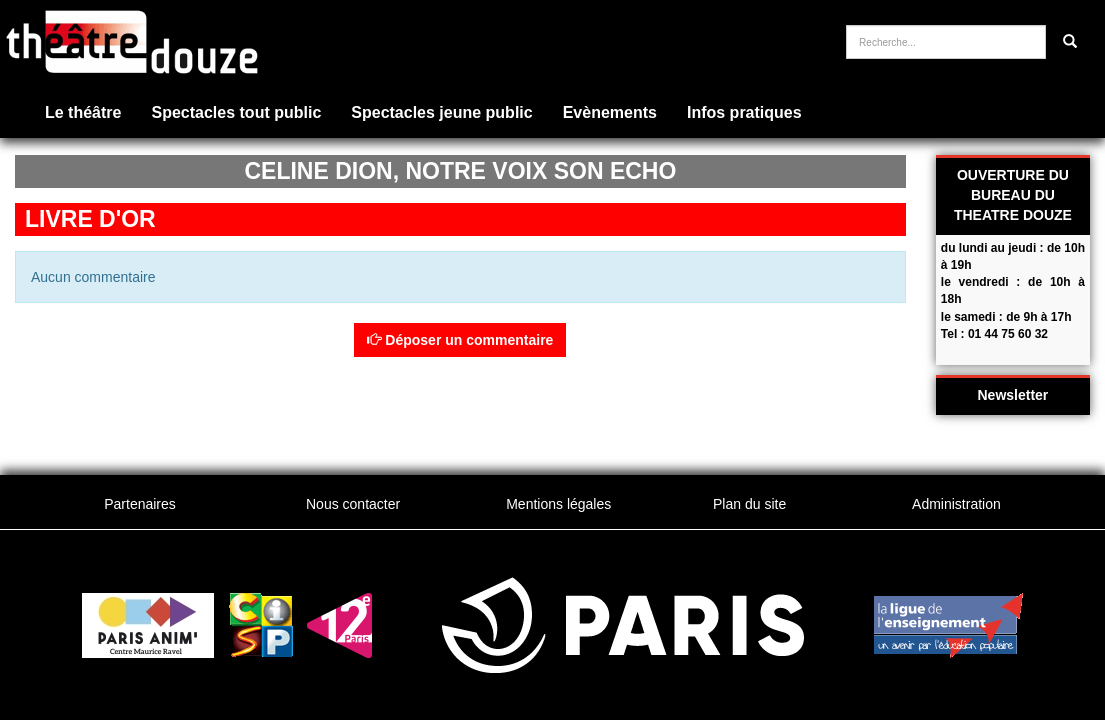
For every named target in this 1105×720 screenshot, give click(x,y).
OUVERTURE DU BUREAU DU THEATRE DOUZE (1013, 195)
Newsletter (1013, 395)
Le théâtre (83, 112)
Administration (956, 504)
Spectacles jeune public (441, 112)
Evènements (610, 112)
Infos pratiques (744, 112)
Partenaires (140, 504)
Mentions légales (558, 504)
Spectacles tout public (236, 112)
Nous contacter (353, 504)
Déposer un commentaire (460, 340)
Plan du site (749, 504)
